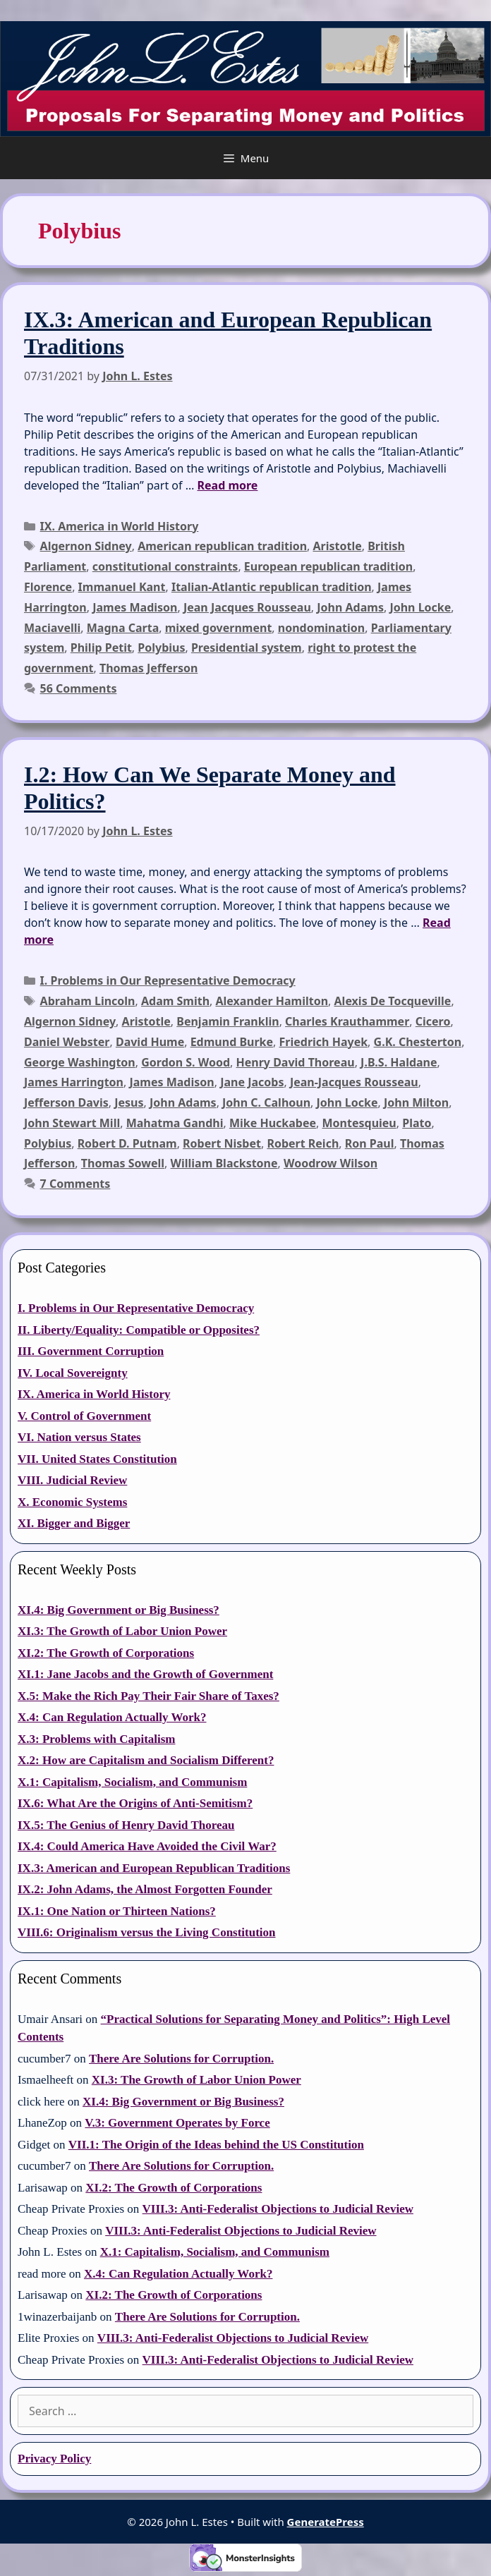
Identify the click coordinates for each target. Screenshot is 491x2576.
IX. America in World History (119, 526)
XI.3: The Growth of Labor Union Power (122, 1631)
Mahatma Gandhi (175, 1123)
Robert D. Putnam (127, 1143)
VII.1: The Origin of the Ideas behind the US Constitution (216, 2144)
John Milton (416, 1102)
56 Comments (78, 688)
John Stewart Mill (72, 1123)
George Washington (79, 1062)
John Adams (350, 607)
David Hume (150, 1042)
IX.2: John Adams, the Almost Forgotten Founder (145, 1889)
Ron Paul (369, 1143)
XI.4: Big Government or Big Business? (118, 1610)
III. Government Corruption (91, 1351)
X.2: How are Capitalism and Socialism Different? (146, 1760)
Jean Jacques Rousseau (247, 607)
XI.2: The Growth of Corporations (106, 1653)
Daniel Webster (66, 1042)
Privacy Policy (54, 2458)
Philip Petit (101, 647)
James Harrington (73, 1082)
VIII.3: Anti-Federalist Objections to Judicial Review (278, 2209)
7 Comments (75, 1183)
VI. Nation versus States (79, 1437)
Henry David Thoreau (295, 1062)
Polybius (161, 647)
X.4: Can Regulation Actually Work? (112, 1717)
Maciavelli (52, 628)
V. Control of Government (84, 1416)
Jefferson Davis (66, 1102)
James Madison (134, 607)
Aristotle (337, 546)
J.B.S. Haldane (398, 1062)
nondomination (321, 628)
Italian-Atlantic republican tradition (271, 587)
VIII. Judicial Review (72, 1480)
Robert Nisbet (222, 1143)
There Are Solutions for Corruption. (181, 2058)
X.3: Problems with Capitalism (97, 1739)
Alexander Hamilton (271, 1001)
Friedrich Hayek (323, 1042)
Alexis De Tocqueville (392, 1001)
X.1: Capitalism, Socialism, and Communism (132, 1782)
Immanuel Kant (122, 587)
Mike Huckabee (272, 1123)
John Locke (420, 607)
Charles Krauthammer (347, 1021)
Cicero (433, 1021)
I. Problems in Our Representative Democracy (168, 980)
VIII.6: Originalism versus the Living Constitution (147, 1932)
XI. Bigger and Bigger (74, 1523)
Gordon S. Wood (185, 1062)
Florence (48, 587)
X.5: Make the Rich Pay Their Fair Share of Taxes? (148, 1696)
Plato (416, 1123)
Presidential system (246, 647)
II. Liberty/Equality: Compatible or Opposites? (139, 1330)
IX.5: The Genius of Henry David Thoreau (126, 1825)
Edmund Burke (231, 1042)
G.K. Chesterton (418, 1042)
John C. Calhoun (266, 1102)
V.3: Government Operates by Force (177, 2123)
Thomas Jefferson (148, 668)
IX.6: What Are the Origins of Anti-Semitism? (135, 1803)
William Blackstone (224, 1163)
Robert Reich (303, 1143)
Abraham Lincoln (87, 1001)
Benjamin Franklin (227, 1021)
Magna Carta (123, 628)
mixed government (218, 628)
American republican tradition (222, 546)
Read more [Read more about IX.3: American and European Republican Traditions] (228, 485)
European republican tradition (328, 566)
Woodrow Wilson (330, 1163)
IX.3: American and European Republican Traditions (154, 1868)
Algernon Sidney (86, 546)
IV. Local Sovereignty (73, 1373)
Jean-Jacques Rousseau (354, 1082)
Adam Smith (175, 1001)
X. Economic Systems (72, 1502)
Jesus (128, 1102)
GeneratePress (325, 2522)
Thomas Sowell (122, 1163)
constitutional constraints (165, 566)
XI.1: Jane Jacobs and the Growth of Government (145, 1674)
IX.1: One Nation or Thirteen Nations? (117, 1911)
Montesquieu (359, 1123)
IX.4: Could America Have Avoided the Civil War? (147, 1846)
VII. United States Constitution (97, 1459)
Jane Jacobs (252, 1082)
